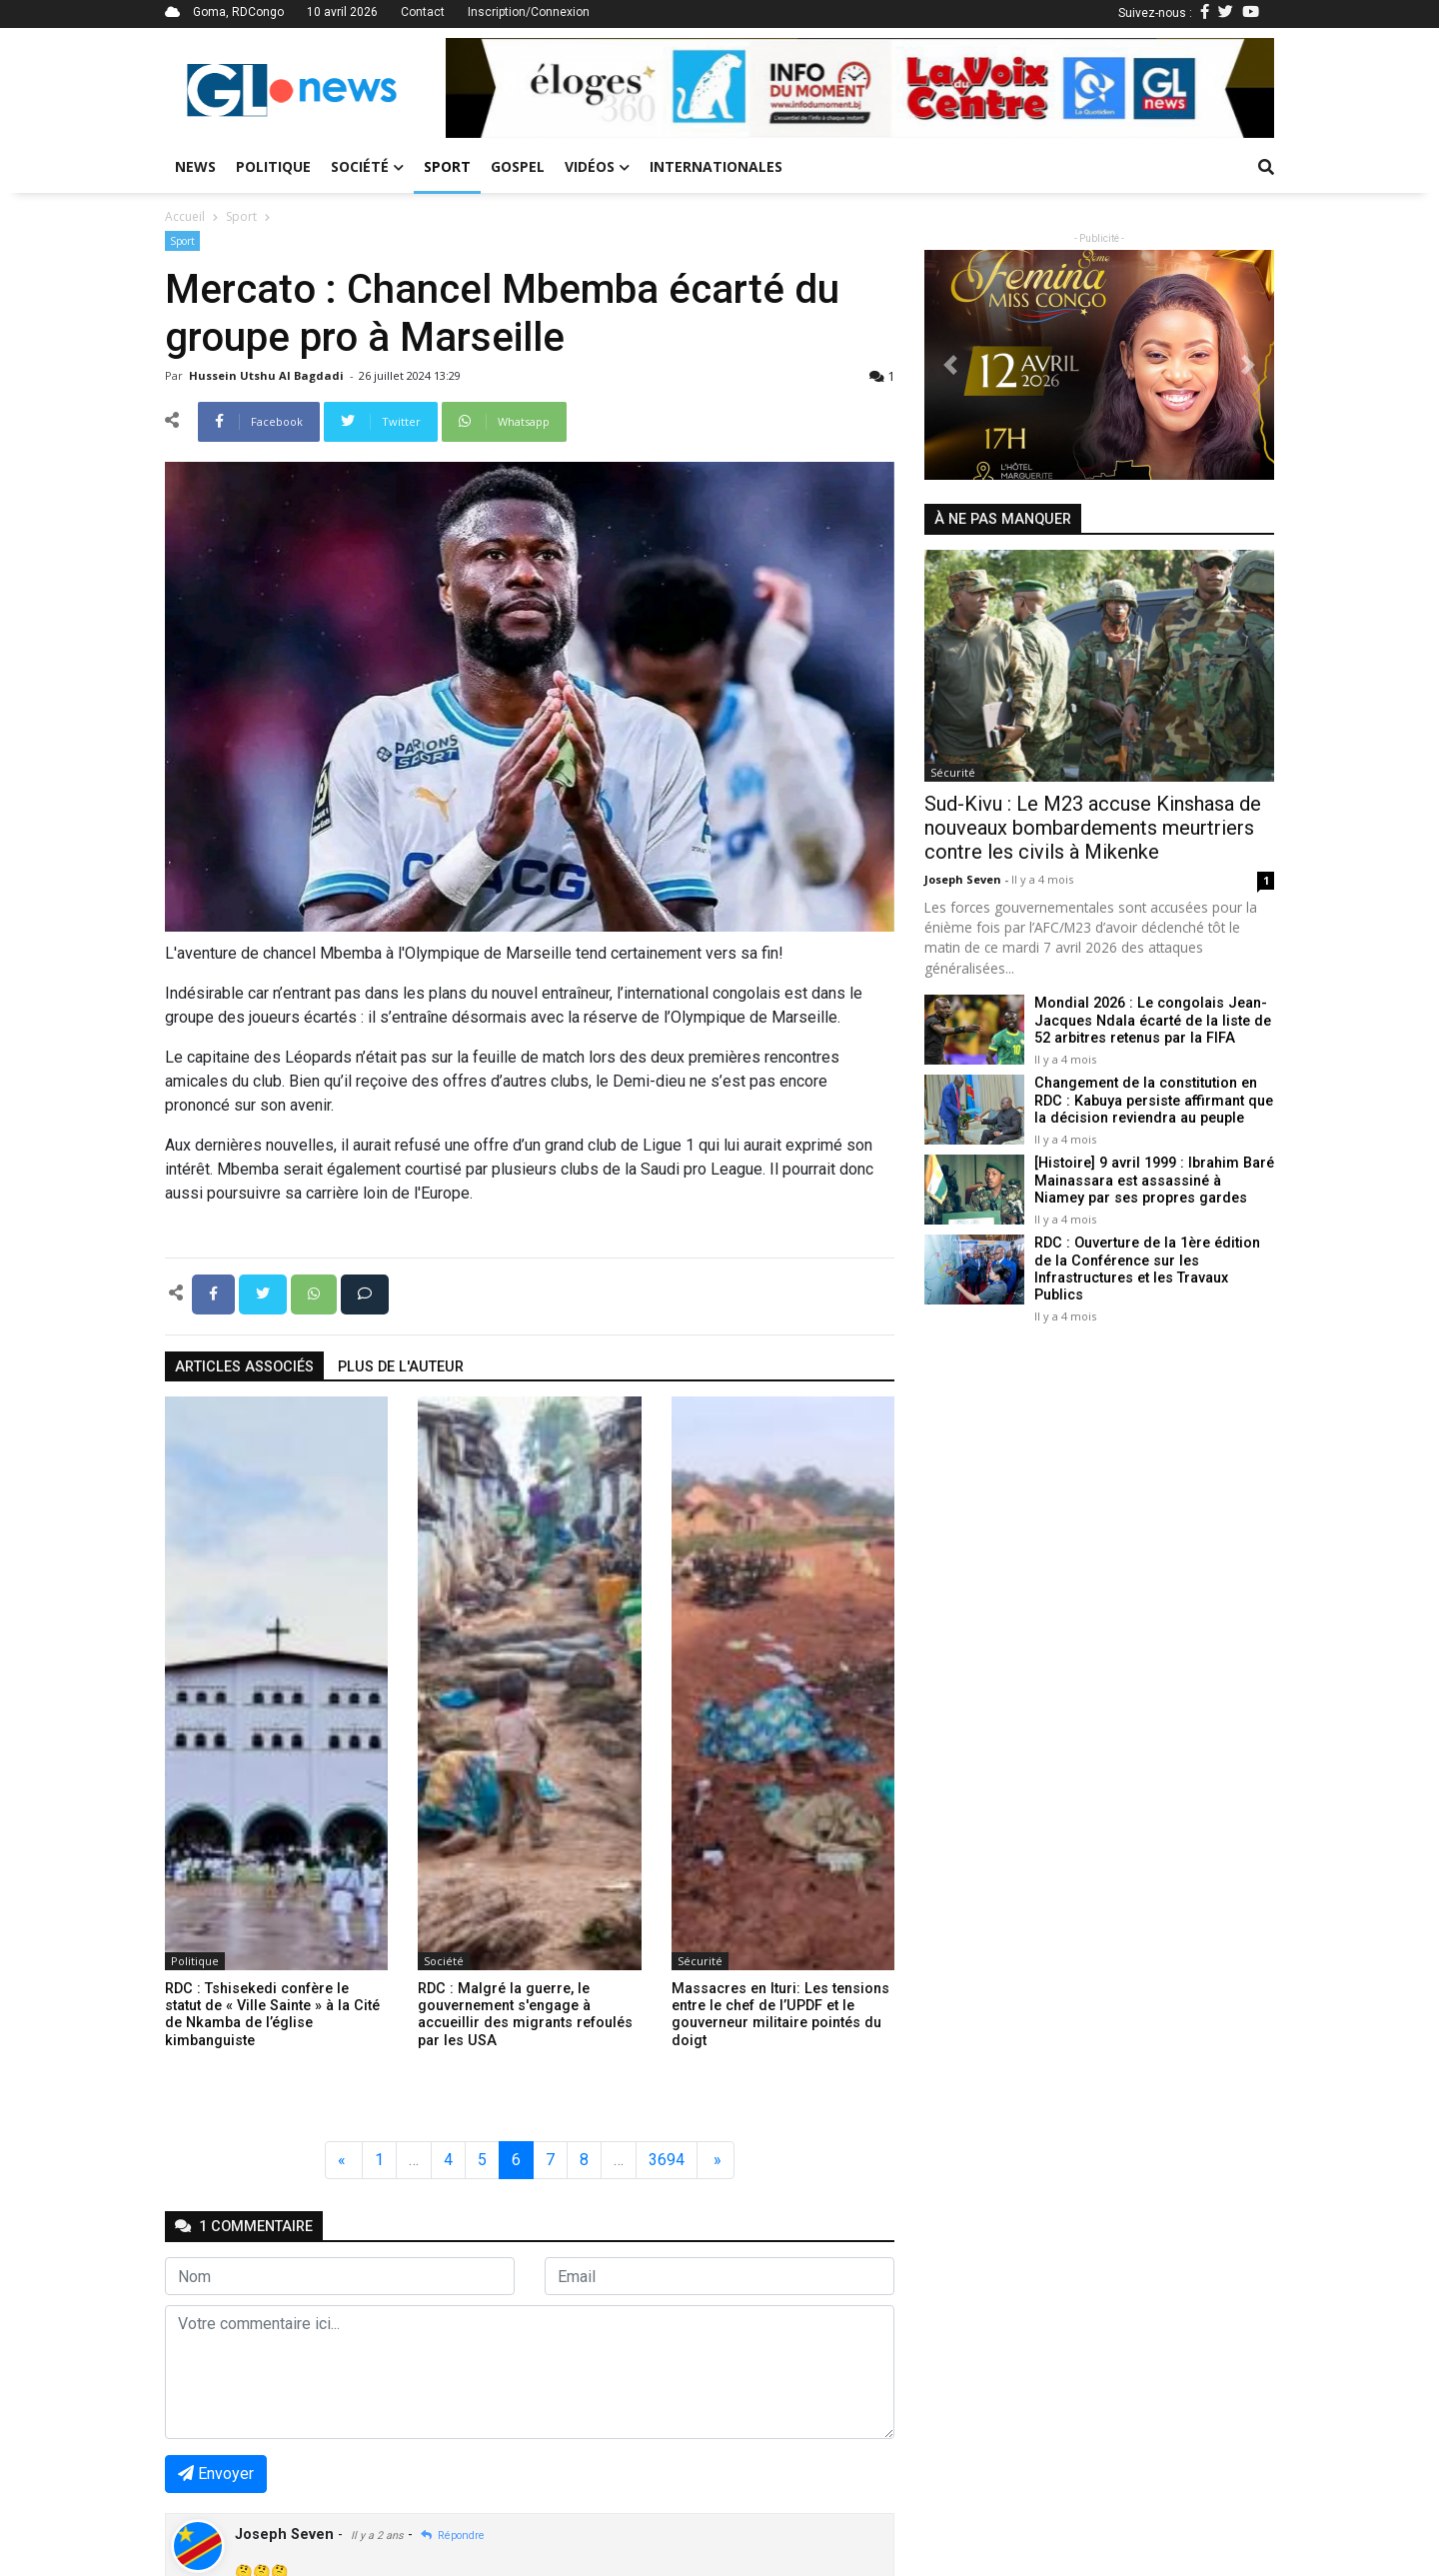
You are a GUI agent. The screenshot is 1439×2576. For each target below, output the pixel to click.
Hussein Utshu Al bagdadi (268, 375)
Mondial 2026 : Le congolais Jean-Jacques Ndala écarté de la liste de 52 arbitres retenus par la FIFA (1152, 1021)
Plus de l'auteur (401, 1366)
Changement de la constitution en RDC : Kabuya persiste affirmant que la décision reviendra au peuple (1153, 1101)
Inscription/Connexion (529, 12)
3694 (667, 2159)
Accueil (185, 216)
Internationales (716, 166)
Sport (447, 166)
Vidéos (597, 166)
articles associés (244, 1366)
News (195, 166)
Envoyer (216, 2473)
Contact (423, 12)
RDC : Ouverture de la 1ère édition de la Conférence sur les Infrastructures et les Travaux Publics (1147, 1269)
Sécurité (700, 1960)
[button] (508, 88)
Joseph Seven (964, 879)
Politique (273, 166)
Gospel (518, 166)
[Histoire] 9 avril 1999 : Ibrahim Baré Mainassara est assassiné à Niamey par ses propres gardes (1154, 1181)
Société (367, 166)
